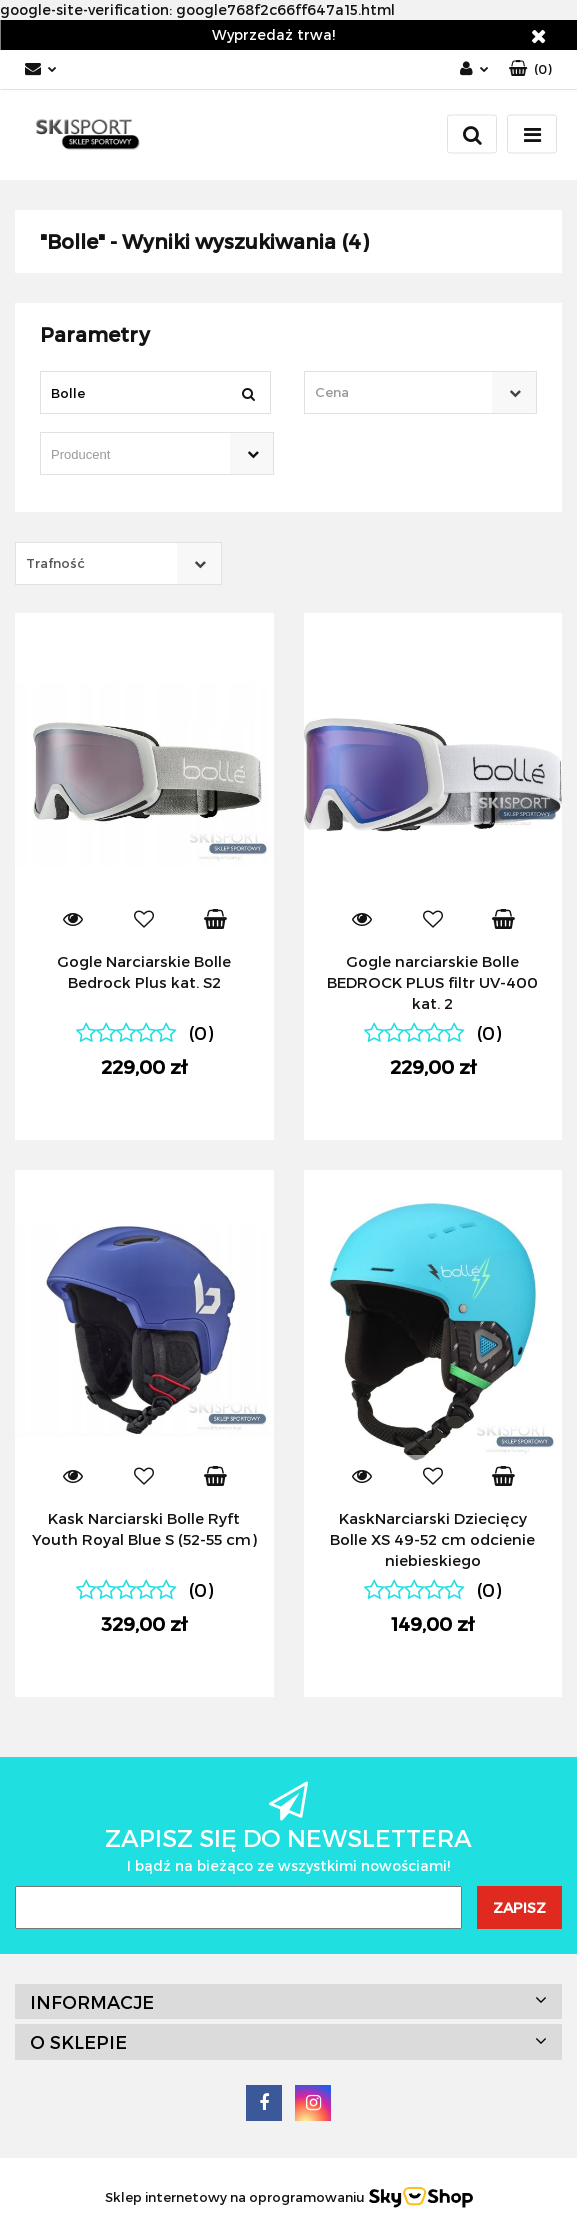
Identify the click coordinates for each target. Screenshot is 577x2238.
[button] (530, 69)
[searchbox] (128, 455)
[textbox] (403, 392)
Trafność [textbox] (55, 563)
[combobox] (421, 392)
